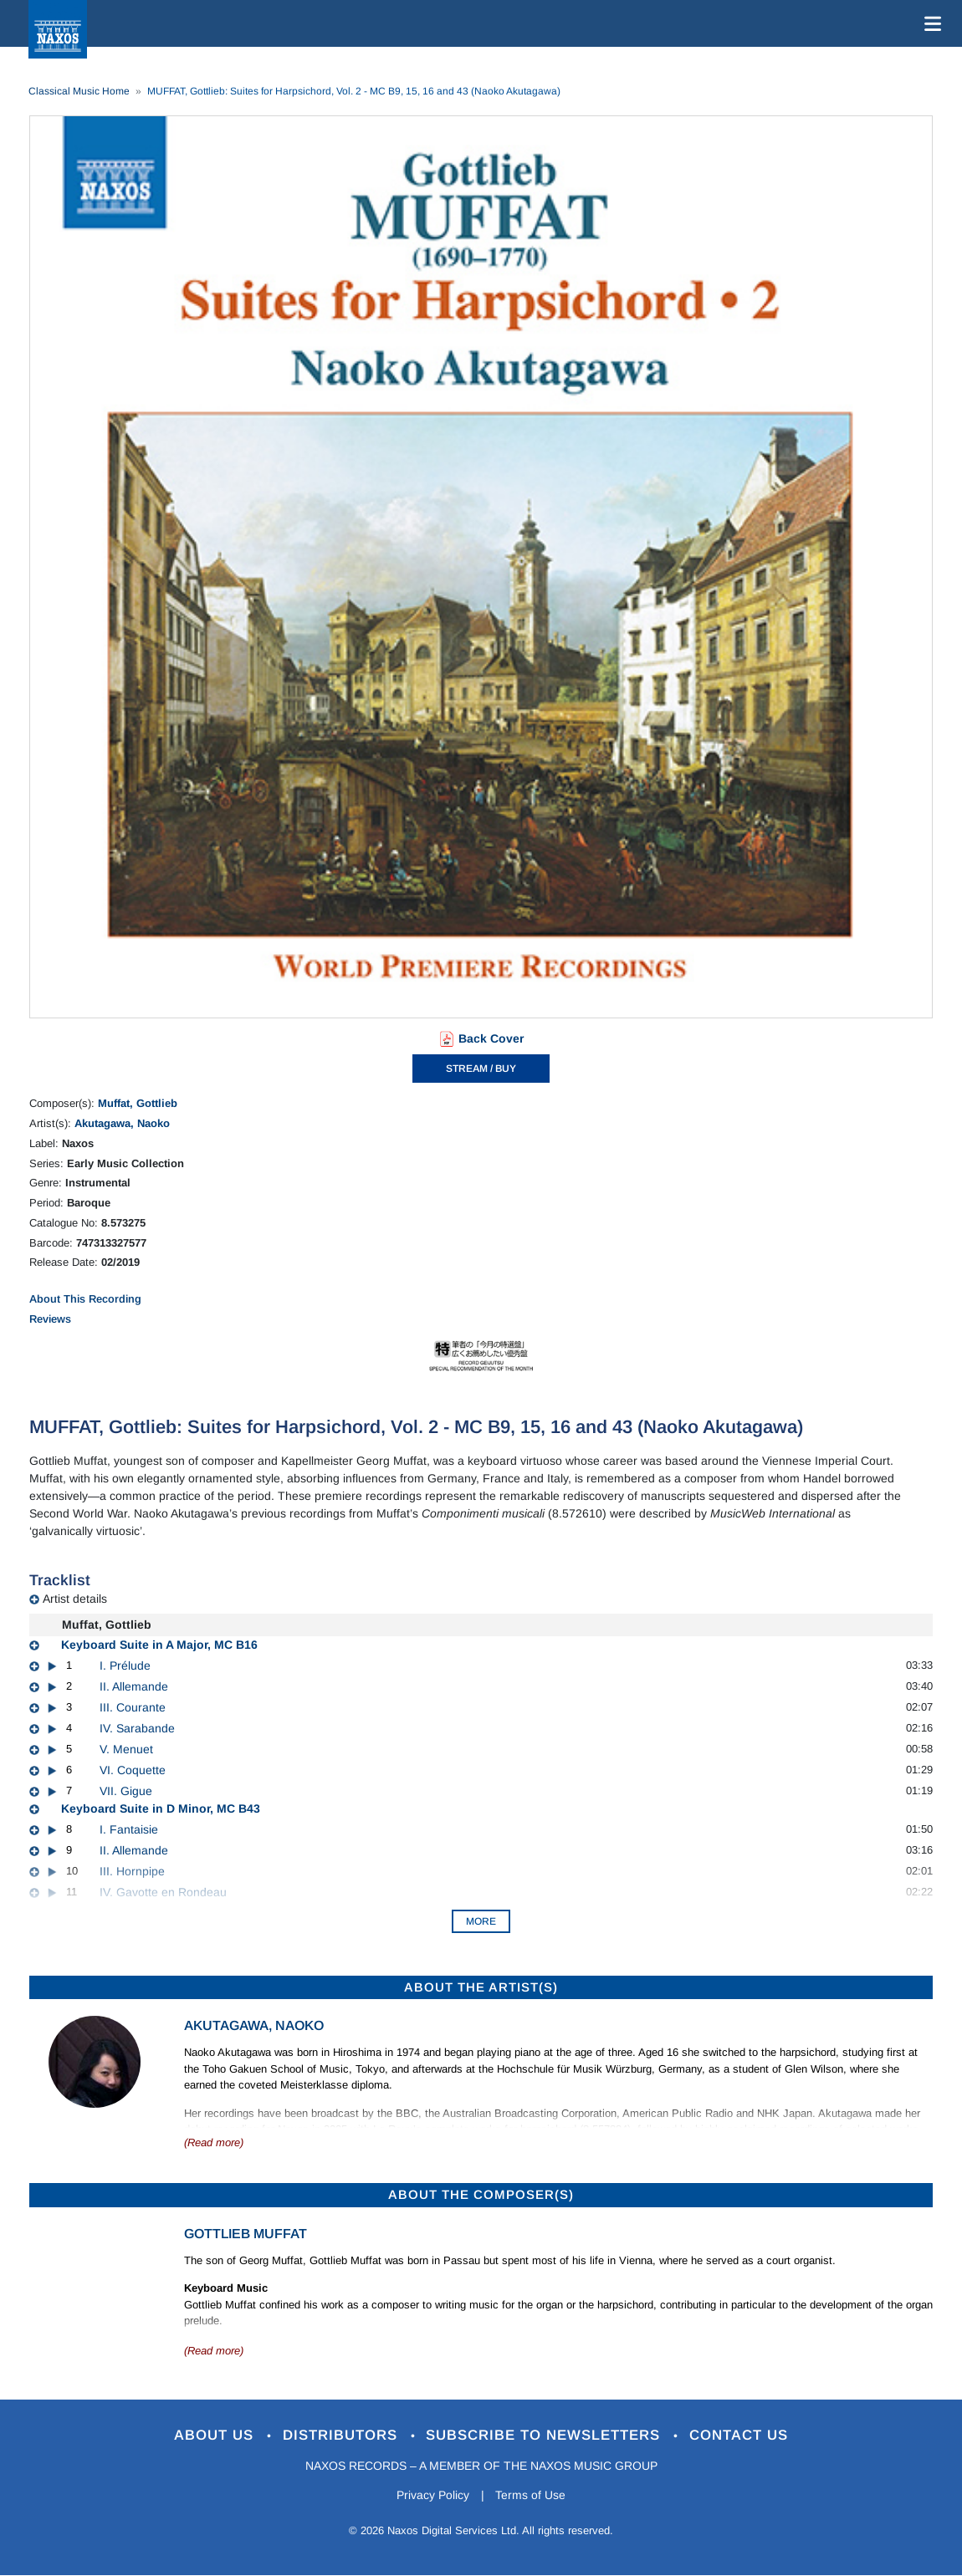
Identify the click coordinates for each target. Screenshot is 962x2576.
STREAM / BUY (481, 1068)
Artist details (75, 1598)
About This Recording (85, 1299)
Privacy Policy (433, 2495)
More (481, 1921)
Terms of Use (531, 2495)
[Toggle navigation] (929, 23)
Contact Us (739, 2435)
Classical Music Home (79, 91)
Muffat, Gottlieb (137, 1103)
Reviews (50, 1319)
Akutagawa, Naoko (122, 1123)
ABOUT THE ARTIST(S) (481, 1987)
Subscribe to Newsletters (546, 2435)
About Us (216, 2435)
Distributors (342, 2435)
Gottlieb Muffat (245, 2234)
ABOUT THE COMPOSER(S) (481, 2194)
